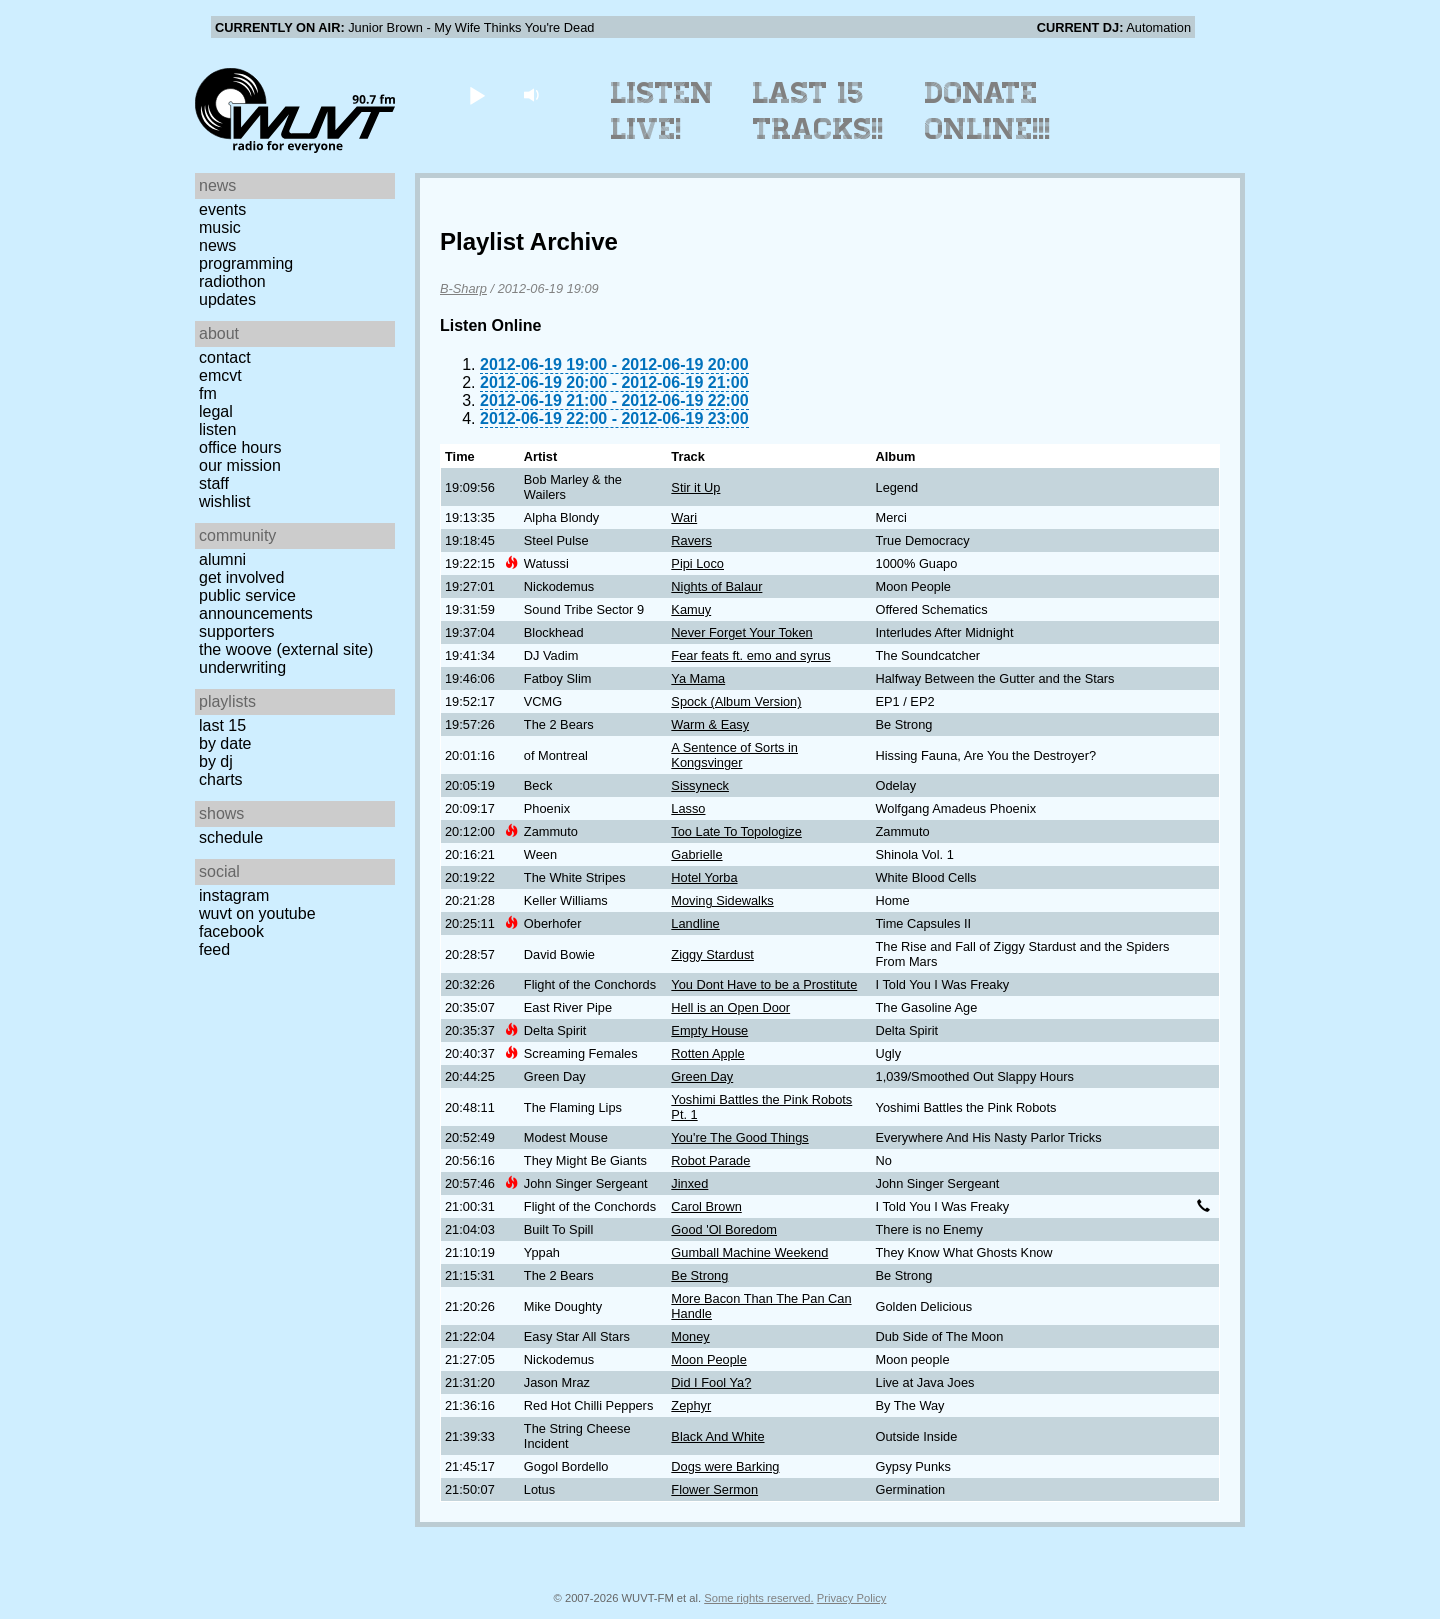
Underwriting (242, 667)
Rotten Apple (707, 1053)
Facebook (231, 931)
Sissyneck (700, 785)
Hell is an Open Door (730, 1007)
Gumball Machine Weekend (749, 1252)
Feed (214, 949)
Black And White (717, 1436)
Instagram (234, 895)
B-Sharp (463, 288)
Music (220, 227)
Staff (214, 483)
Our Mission (240, 465)
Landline (695, 923)
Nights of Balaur (716, 586)
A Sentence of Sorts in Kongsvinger (734, 755)
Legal (216, 411)
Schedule (231, 837)
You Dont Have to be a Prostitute (764, 984)
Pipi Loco (697, 563)
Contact (225, 357)
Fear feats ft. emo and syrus (750, 655)
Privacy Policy (852, 1598)
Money (690, 1336)
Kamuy (691, 609)
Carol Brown (706, 1206)
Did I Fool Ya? (711, 1382)
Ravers (691, 540)
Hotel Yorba (704, 877)
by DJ (216, 761)
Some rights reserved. (758, 1598)
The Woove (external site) (286, 649)
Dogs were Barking (725, 1466)
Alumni (222, 559)
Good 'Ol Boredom (724, 1229)
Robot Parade (710, 1160)
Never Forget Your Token (741, 632)
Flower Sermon (714, 1489)
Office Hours (240, 447)
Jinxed (689, 1183)
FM (208, 393)
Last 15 (222, 725)
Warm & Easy (710, 724)
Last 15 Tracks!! (818, 111)
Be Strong (699, 1275)
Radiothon (232, 281)
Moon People (708, 1359)
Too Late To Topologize (736, 831)
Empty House (709, 1030)
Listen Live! (662, 111)
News (217, 245)
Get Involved (241, 577)
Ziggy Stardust (712, 954)
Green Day (702, 1076)
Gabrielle (696, 854)
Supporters (237, 631)
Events (222, 209)
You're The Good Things (739, 1137)
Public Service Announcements (256, 604)
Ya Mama (698, 678)
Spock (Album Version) (736, 701)
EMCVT (220, 375)
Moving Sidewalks (722, 900)
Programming (246, 263)
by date (225, 743)
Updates (227, 299)
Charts (221, 779)
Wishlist (225, 501)
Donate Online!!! (988, 111)
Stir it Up (695, 487)
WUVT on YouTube (257, 913)
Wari (684, 517)
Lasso (688, 808)
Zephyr (691, 1405)
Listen (217, 429)
